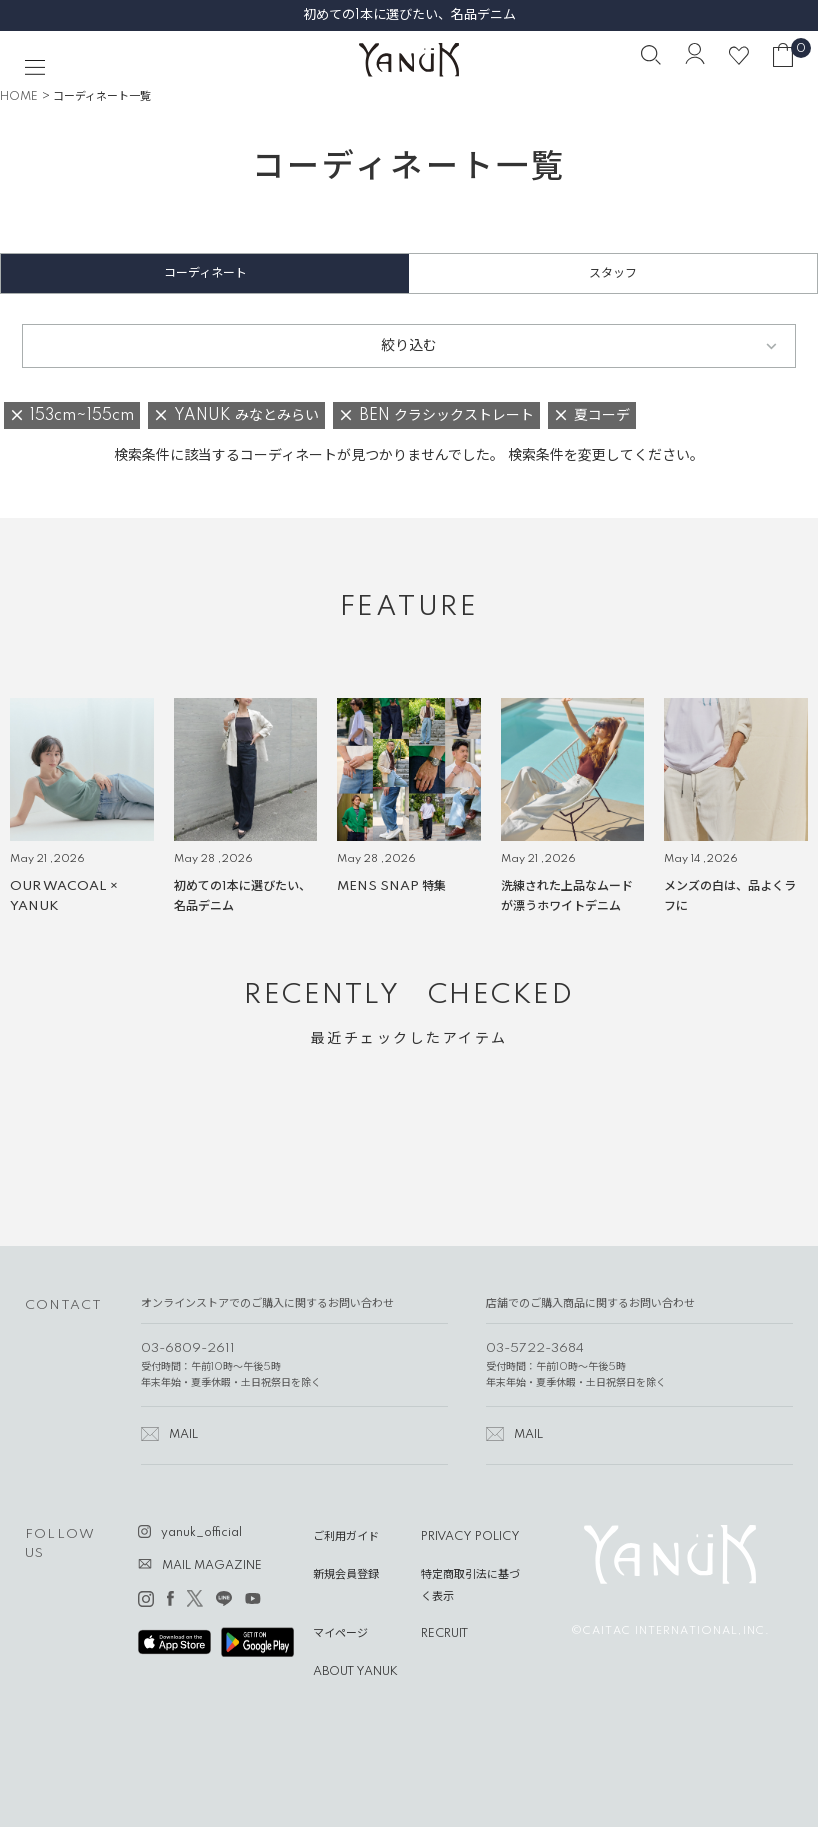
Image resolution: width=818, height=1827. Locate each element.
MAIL (183, 1435)
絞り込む (409, 346)
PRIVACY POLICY (470, 1537)
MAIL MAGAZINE (212, 1566)
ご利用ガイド (346, 1537)
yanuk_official (201, 1533)
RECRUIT (444, 1634)
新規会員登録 (346, 1575)
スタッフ (613, 273)
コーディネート (205, 273)
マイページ (340, 1634)
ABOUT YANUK (355, 1672)
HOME (19, 97)
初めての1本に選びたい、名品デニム (409, 15)
